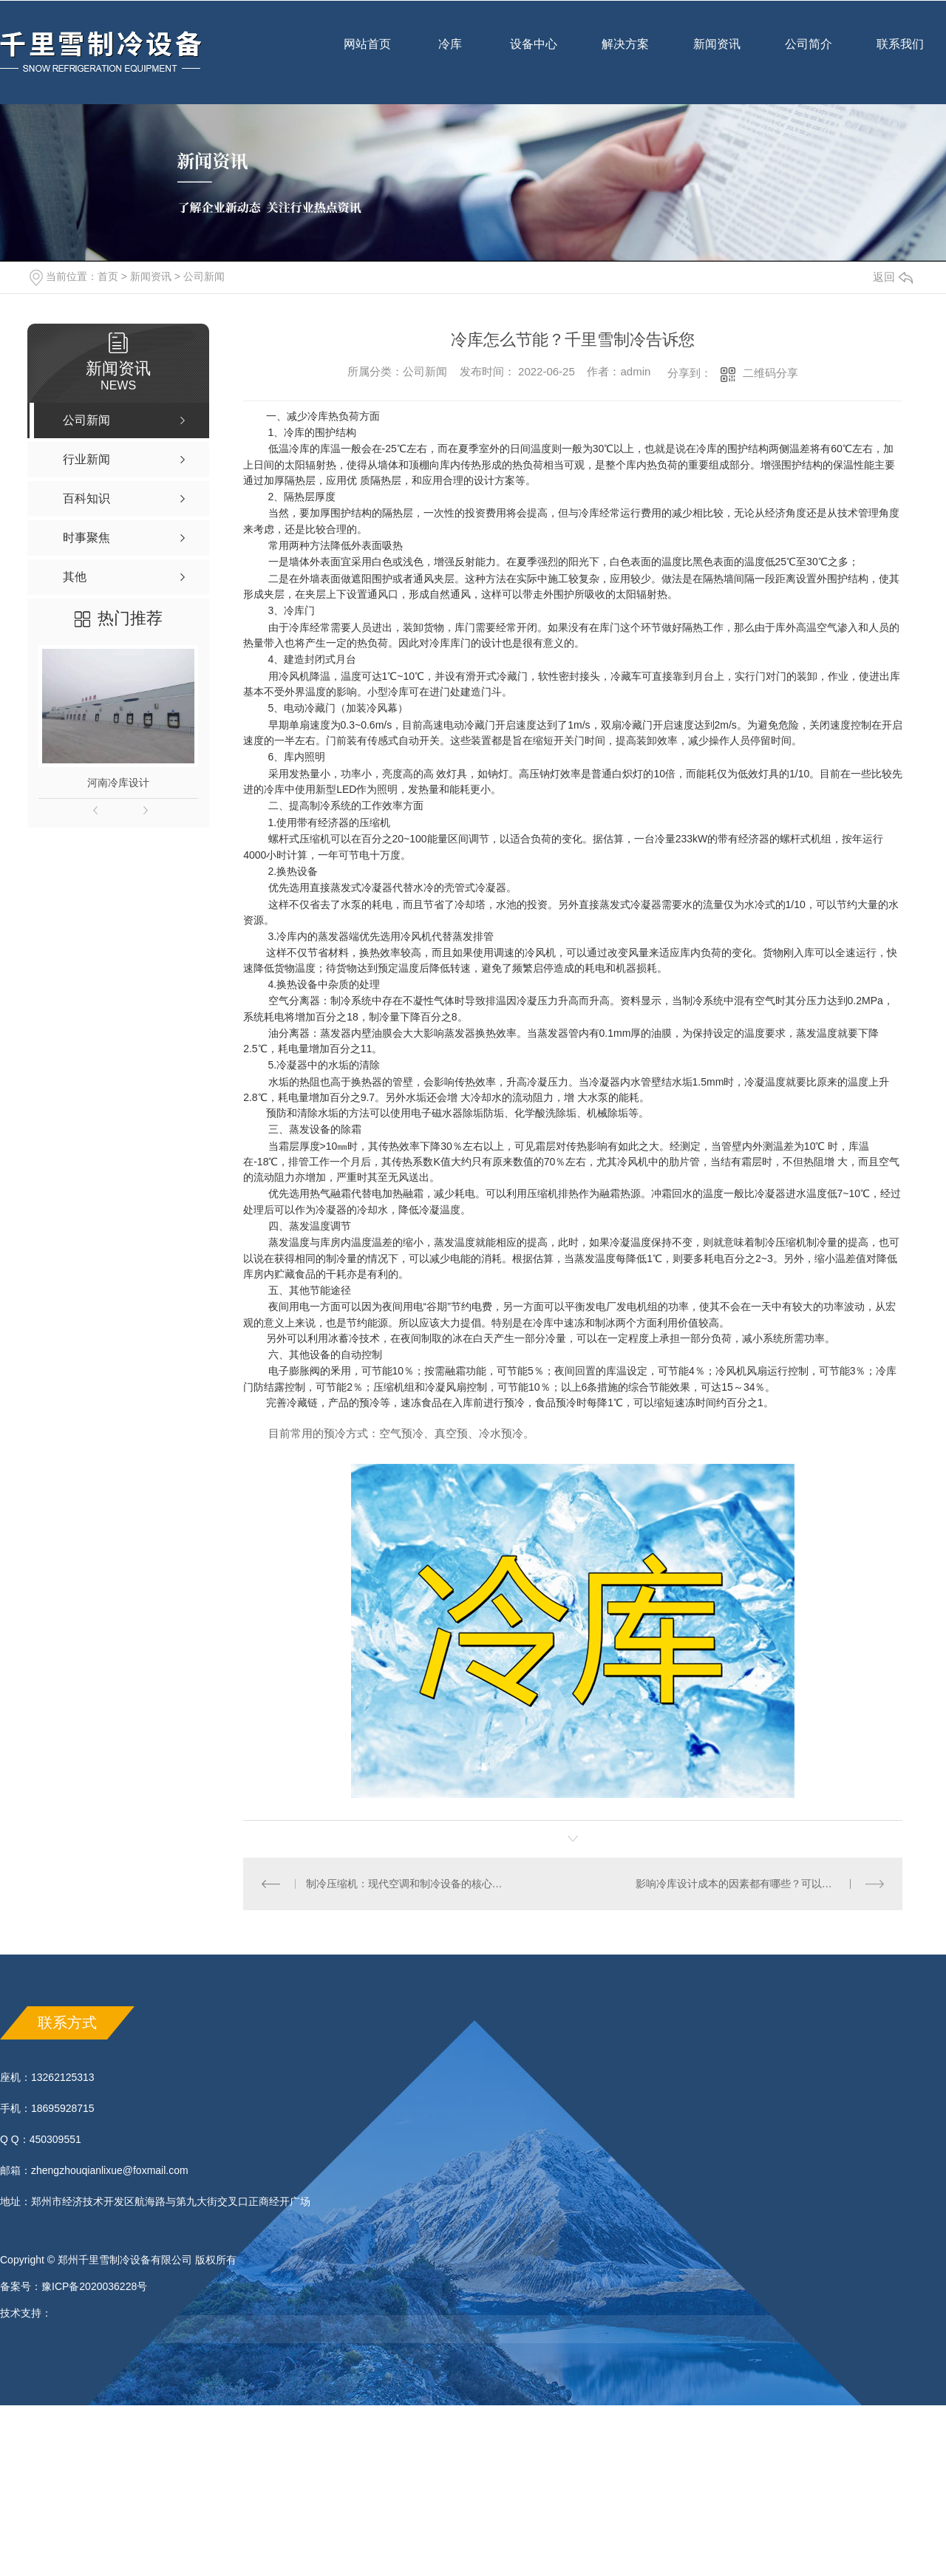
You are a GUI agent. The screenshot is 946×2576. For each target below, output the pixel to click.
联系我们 (900, 54)
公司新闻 (204, 276)
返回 (893, 276)
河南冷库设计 (118, 782)
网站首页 (367, 54)
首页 (108, 276)
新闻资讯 (717, 54)
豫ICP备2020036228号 (94, 2286)
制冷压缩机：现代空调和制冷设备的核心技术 (408, 1884)
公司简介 (808, 54)
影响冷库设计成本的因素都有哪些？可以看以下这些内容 (760, 1884)
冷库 (450, 54)
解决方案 (625, 44)
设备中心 (533, 54)
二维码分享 (770, 373)
